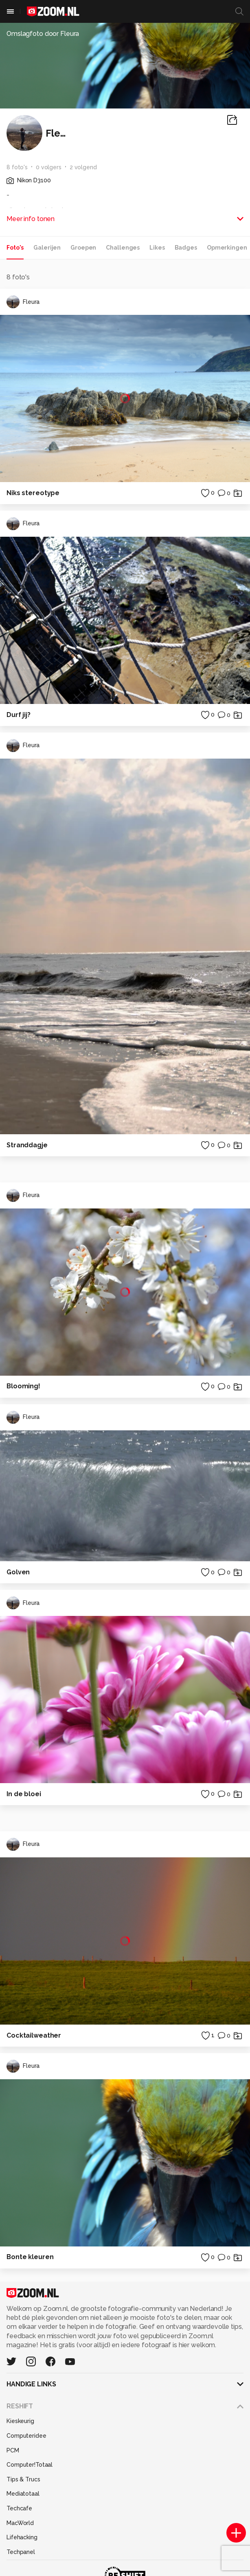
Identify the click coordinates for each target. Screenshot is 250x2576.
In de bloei (24, 1794)
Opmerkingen (227, 247)
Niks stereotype (33, 493)
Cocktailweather (34, 2035)
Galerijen (47, 247)
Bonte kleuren (30, 2257)
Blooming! (23, 1386)
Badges (186, 247)
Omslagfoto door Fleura (43, 34)
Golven (18, 1572)
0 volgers (48, 167)
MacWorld (20, 2523)
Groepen (83, 247)
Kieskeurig (20, 2421)
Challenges (123, 247)
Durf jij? (19, 715)
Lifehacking (22, 2537)
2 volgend (83, 167)
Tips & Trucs (23, 2479)
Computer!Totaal (30, 2464)
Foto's (15, 247)
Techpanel (21, 2552)
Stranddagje (27, 1145)
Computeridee (26, 2435)
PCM (13, 2450)
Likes (156, 247)
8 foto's (17, 167)
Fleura (23, 301)
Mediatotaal (23, 2493)
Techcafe (19, 2508)
